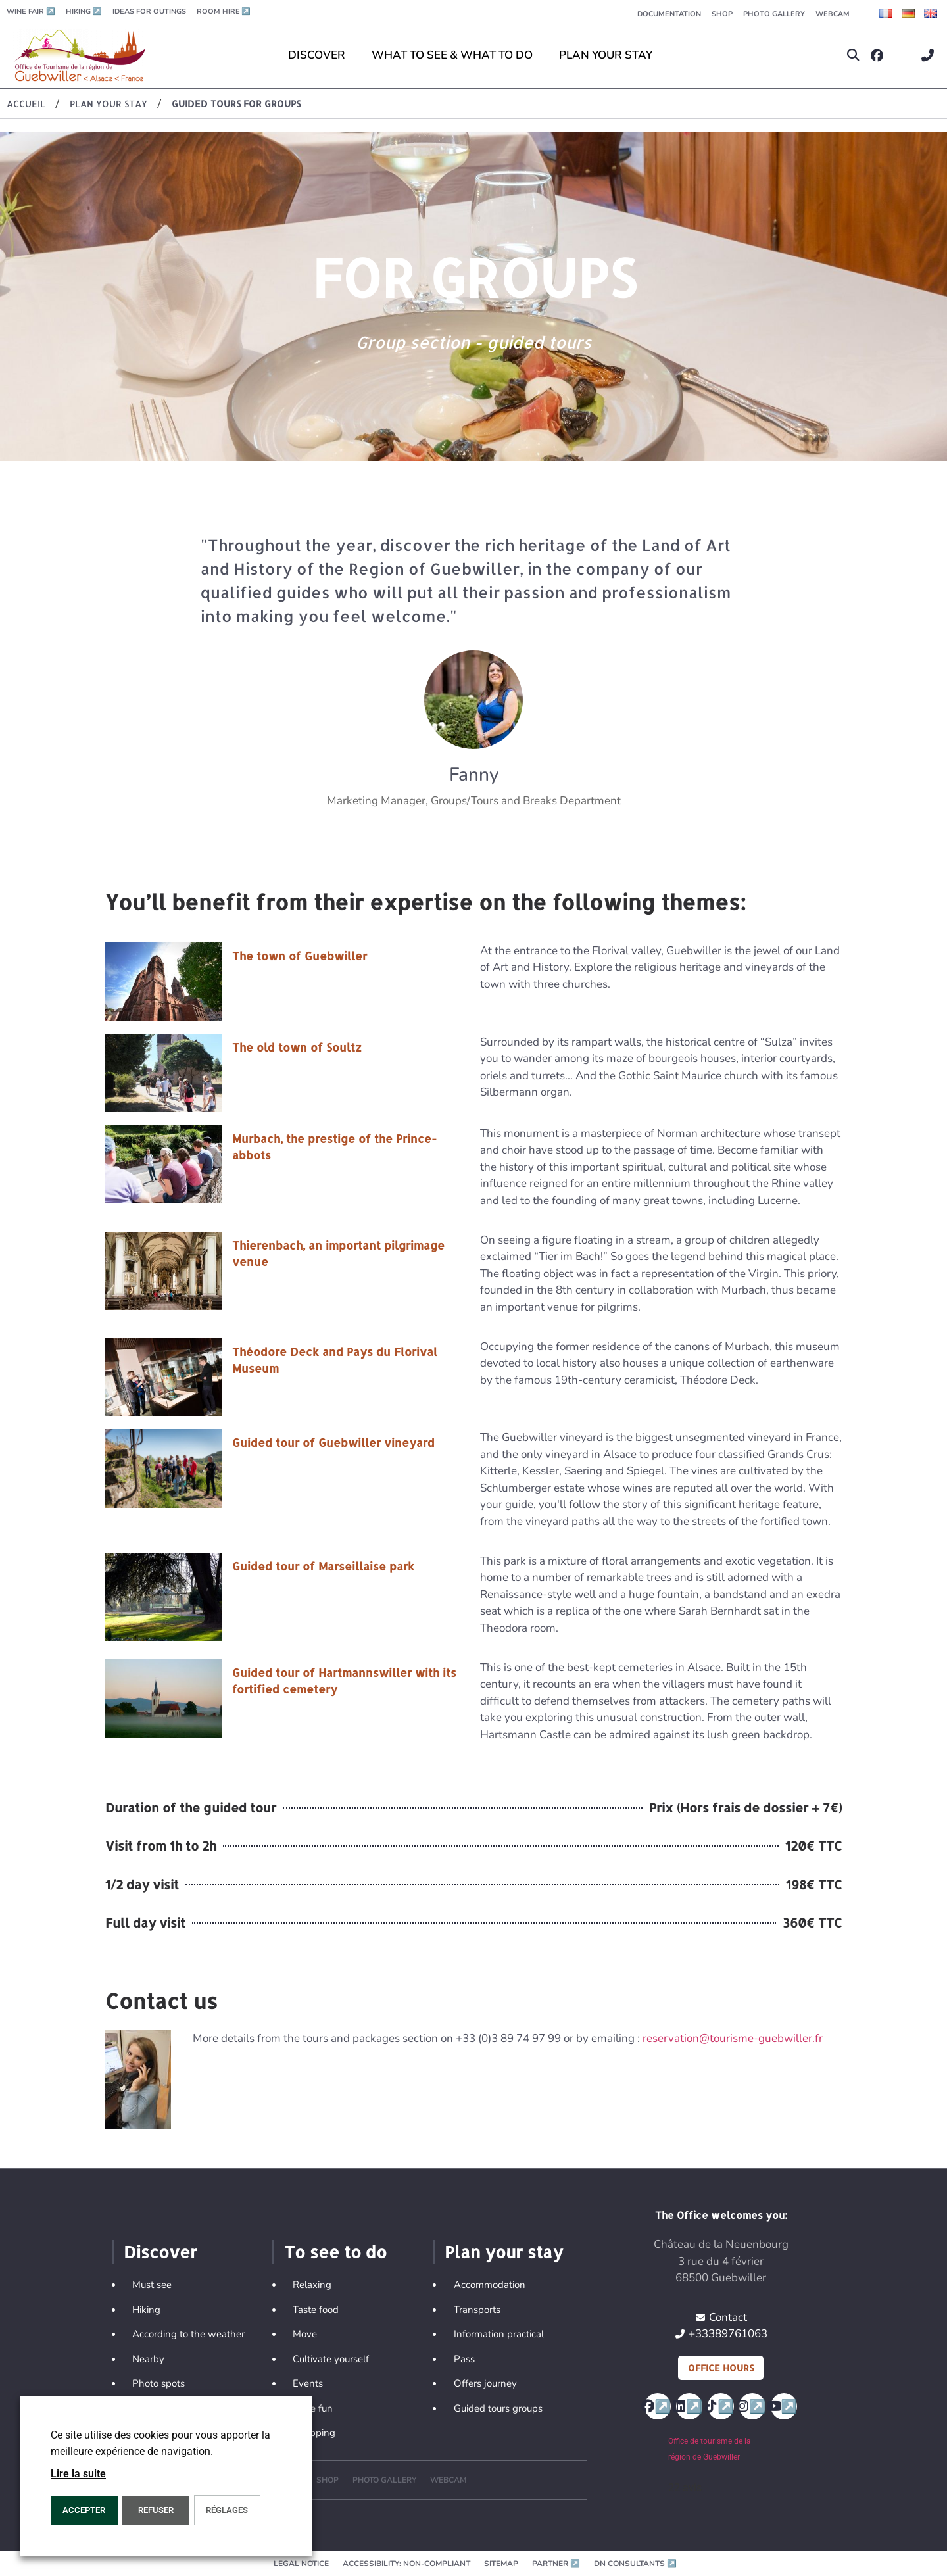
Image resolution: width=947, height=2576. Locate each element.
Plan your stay (504, 2251)
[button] (853, 55)
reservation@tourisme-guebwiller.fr (733, 2038)
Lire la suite (78, 2473)
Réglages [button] (227, 2510)
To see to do (335, 2251)
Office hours (721, 2367)
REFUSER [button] (156, 2510)
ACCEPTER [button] (83, 2510)
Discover (160, 2251)
